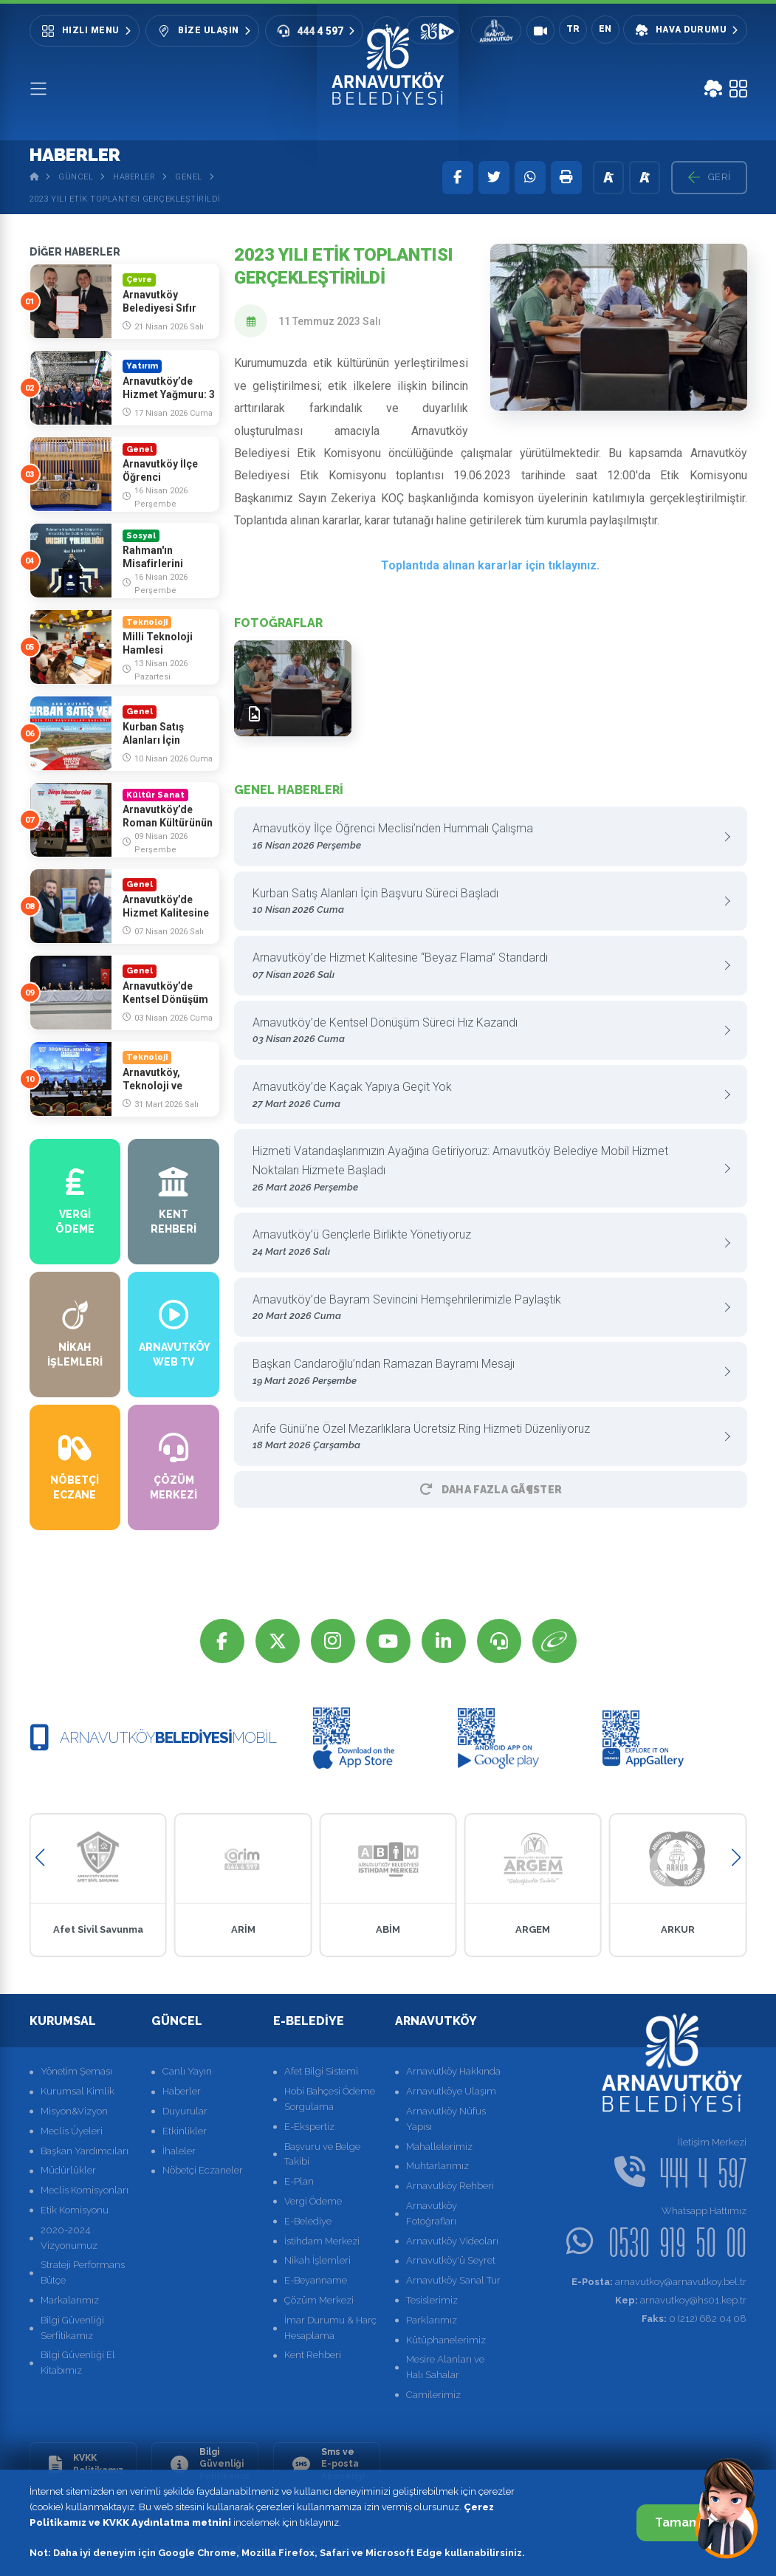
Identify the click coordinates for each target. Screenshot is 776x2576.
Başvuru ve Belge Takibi (322, 2154)
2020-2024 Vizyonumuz (69, 2237)
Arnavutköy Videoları (452, 2241)
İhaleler (179, 2151)
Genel (188, 177)
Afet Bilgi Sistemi (321, 2071)
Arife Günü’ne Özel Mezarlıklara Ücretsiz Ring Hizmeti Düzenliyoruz (485, 1437)
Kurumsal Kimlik (77, 2091)
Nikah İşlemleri (317, 2260)
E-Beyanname (315, 2280)
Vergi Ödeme (313, 2201)
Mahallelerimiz (439, 2146)
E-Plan (299, 2181)
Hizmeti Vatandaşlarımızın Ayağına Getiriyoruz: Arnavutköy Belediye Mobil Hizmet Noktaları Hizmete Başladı (485, 1169)
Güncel (75, 177)
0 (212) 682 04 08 (694, 2318)
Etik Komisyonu (75, 2210)
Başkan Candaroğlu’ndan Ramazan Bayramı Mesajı (485, 1372)
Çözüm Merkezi (319, 2300)
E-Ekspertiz (309, 2126)
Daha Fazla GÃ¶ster (491, 1489)
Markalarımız (70, 2300)
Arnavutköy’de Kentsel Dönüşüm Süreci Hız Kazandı (485, 1031)
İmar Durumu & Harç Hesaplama (330, 2328)
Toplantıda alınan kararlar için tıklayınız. (490, 565)
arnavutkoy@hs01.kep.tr (680, 2300)
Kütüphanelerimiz (446, 2340)
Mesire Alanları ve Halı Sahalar (445, 2367)
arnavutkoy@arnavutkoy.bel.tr (658, 2281)
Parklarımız (431, 2320)
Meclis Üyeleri (72, 2131)
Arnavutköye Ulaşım (451, 2091)
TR (573, 29)
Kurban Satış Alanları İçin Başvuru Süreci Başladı (485, 902)
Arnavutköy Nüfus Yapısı (446, 2119)
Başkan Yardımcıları (84, 2151)
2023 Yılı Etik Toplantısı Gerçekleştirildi (125, 199)
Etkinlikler (184, 2131)
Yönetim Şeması (76, 2071)
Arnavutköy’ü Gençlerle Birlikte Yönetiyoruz (485, 1243)
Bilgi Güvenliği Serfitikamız (72, 2328)
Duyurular (184, 2111)
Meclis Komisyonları (84, 2190)
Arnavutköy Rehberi (450, 2185)
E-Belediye (308, 2221)
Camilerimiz (433, 2394)
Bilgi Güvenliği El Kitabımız (78, 2362)
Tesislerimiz (432, 2300)
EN (605, 29)
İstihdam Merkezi (322, 2241)
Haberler (134, 177)
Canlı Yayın (187, 2071)
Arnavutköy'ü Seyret (450, 2260)
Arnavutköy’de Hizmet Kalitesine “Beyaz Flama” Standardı (485, 966)
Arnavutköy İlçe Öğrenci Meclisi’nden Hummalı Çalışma (485, 837)
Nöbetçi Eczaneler (202, 2170)
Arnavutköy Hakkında (453, 2071)
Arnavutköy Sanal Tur (453, 2280)
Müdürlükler (68, 2170)
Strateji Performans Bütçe (83, 2272)
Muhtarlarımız (437, 2165)
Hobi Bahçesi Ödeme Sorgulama (329, 2099)
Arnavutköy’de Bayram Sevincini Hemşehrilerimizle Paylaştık (485, 1308)
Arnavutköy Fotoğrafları (431, 2213)
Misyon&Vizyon (74, 2111)
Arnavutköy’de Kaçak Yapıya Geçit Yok (485, 1095)
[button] (40, 1857)
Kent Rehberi (312, 2354)
